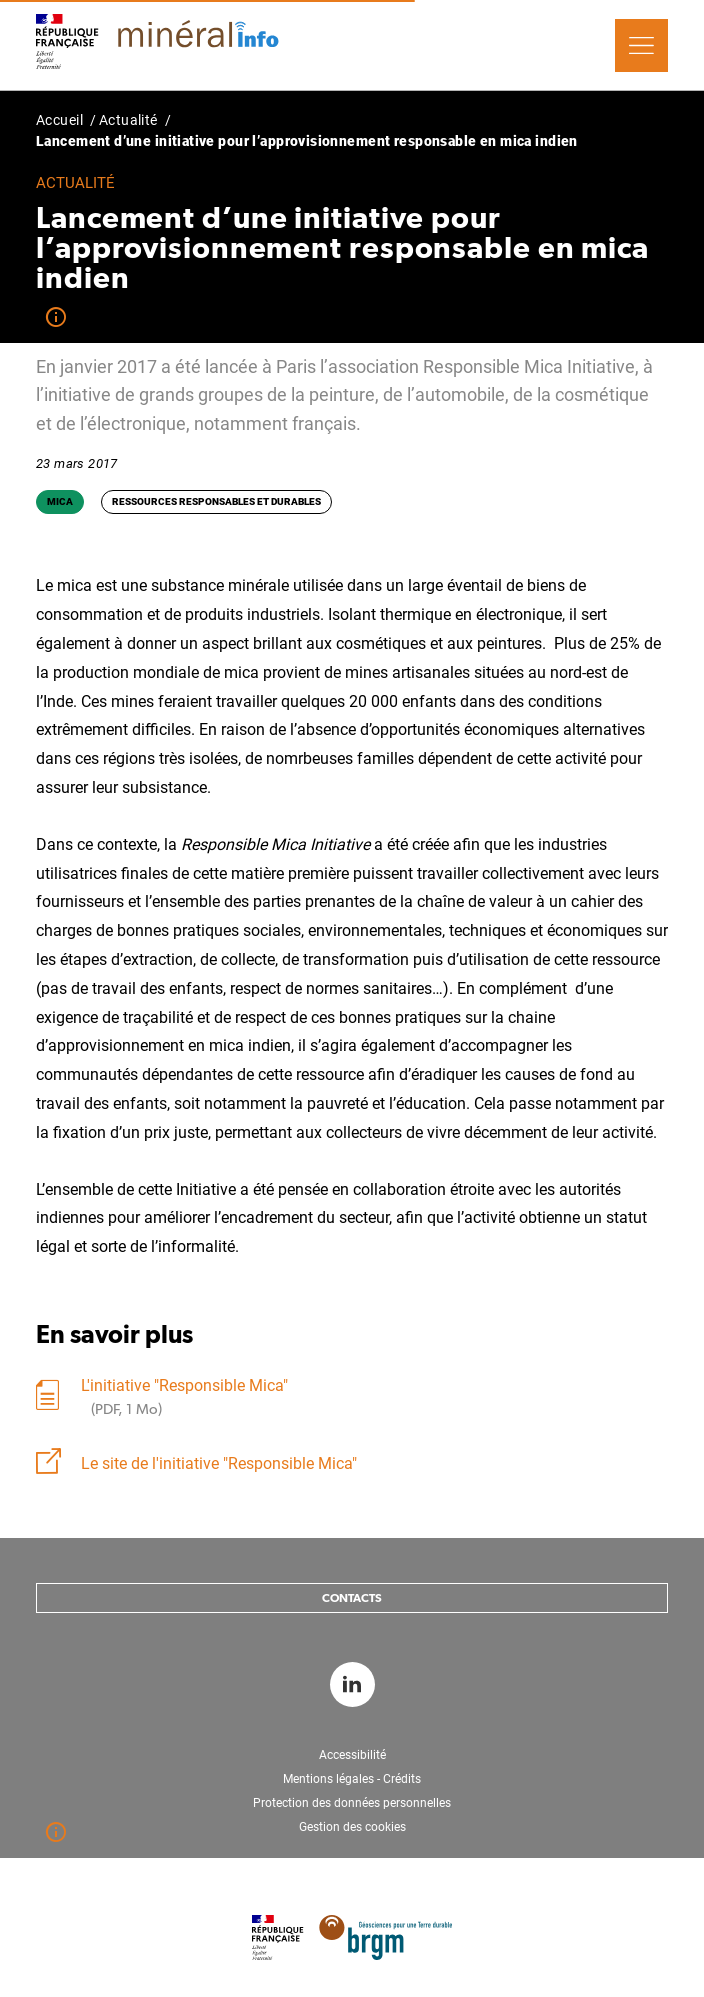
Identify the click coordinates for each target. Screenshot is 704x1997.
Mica (60, 501)
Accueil (59, 120)
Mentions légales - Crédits (352, 1779)
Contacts (352, 1598)
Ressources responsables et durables (216, 501)
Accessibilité (352, 1755)
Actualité (128, 120)
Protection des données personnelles (352, 1803)
